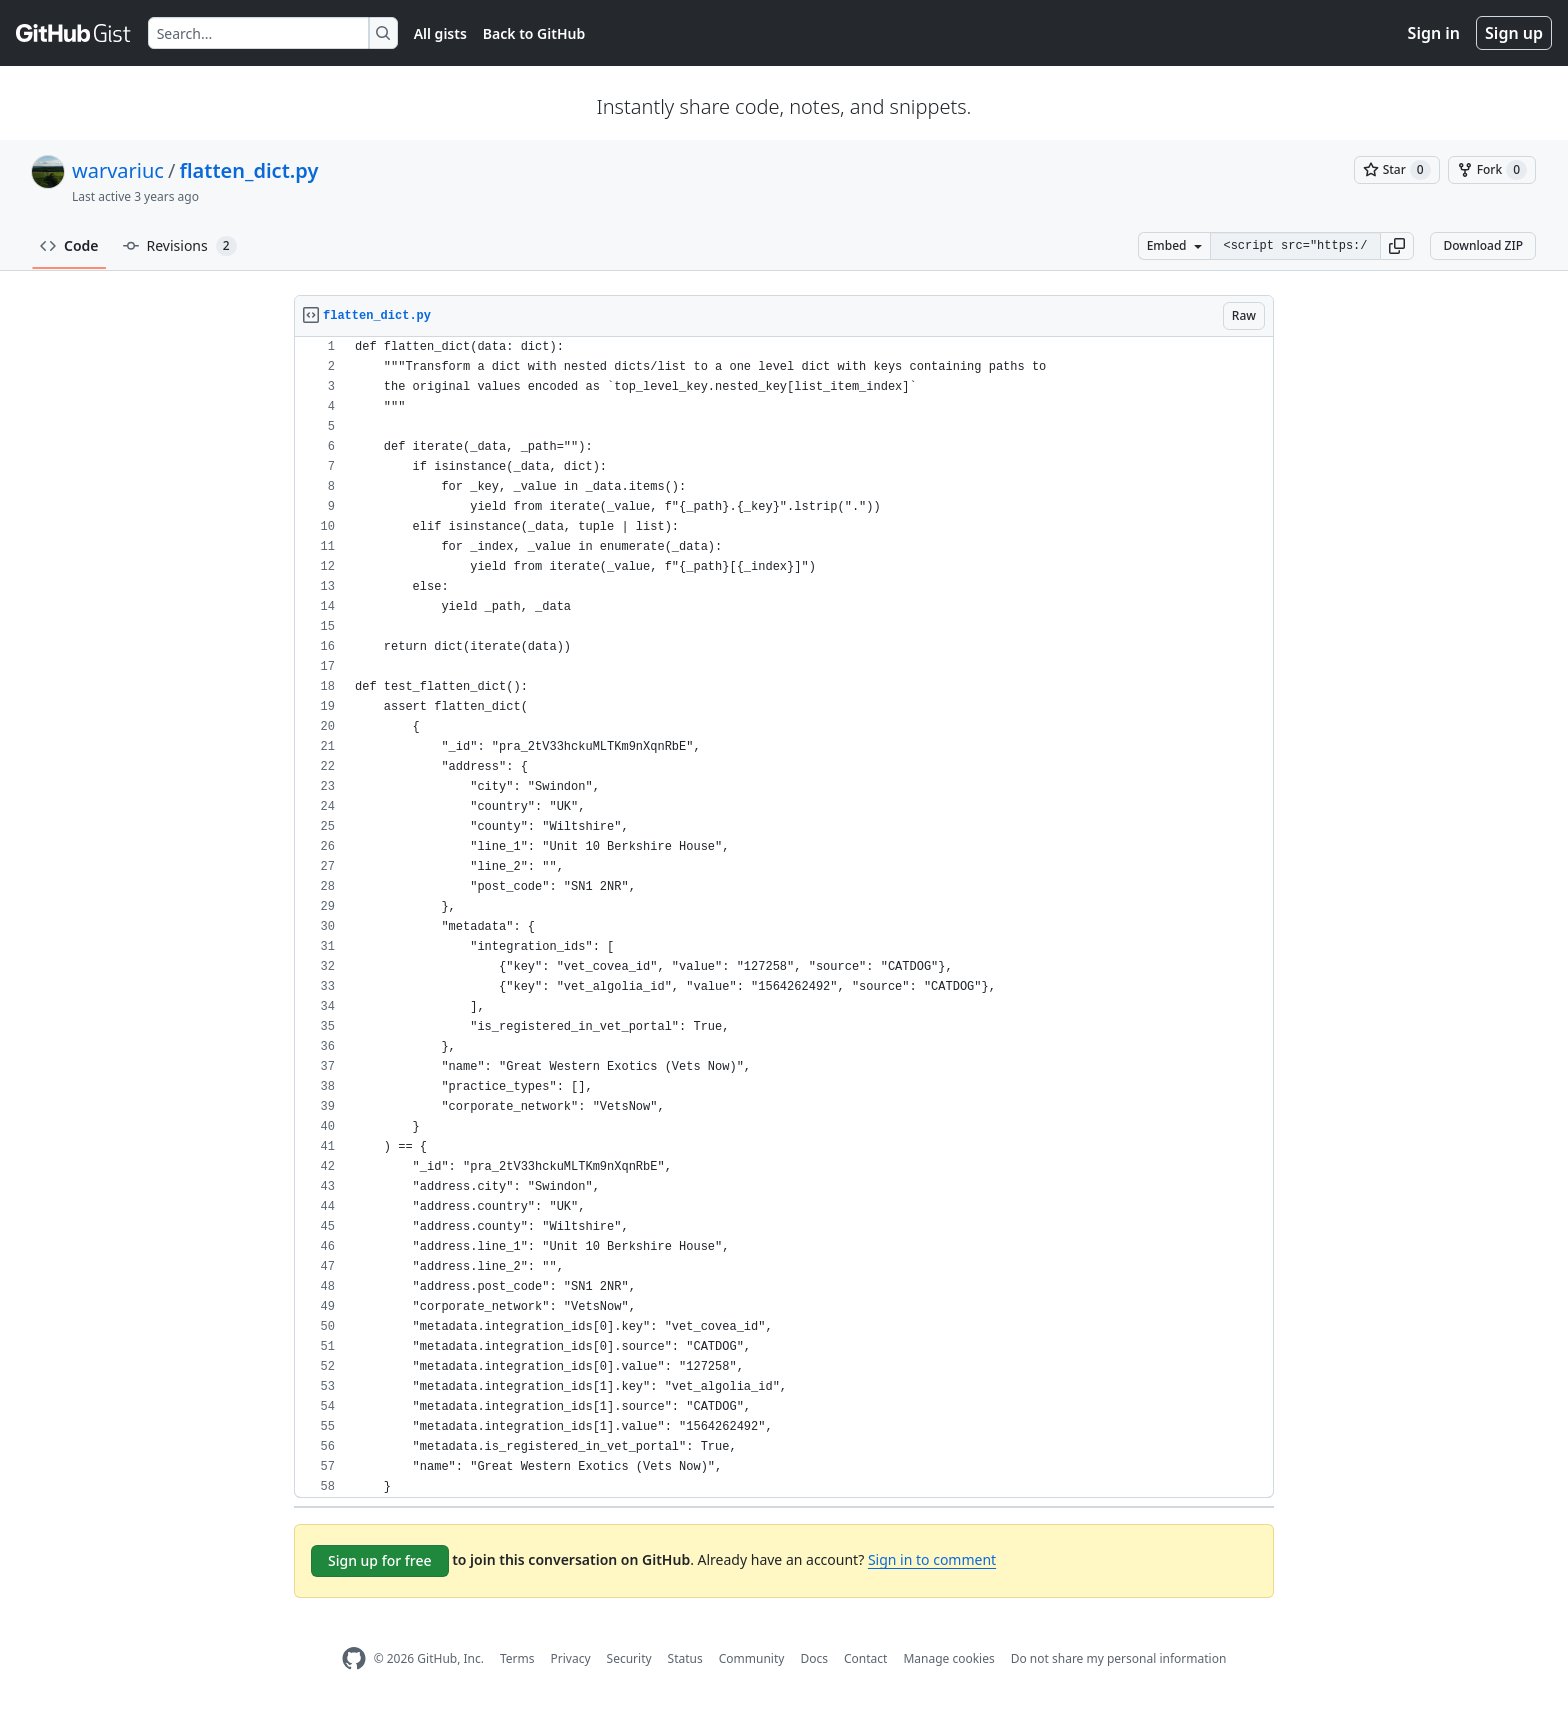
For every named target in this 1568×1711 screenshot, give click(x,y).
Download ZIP (1483, 245)
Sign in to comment (932, 1559)
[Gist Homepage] (74, 33)
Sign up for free (380, 1560)
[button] (1397, 246)
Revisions (180, 246)
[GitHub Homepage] (354, 1658)
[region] (784, 917)
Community (752, 1658)
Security (629, 1658)
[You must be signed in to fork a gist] (1492, 170)
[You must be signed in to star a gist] (1397, 170)
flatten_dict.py (248, 170)
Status (685, 1658)
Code (69, 245)
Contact (865, 1658)
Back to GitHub (534, 33)
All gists (440, 33)
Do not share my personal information (1119, 1658)
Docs (814, 1658)
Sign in (1434, 33)
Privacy (571, 1658)
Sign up (1514, 33)
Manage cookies (948, 1658)
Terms (517, 1658)
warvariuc (118, 170)
